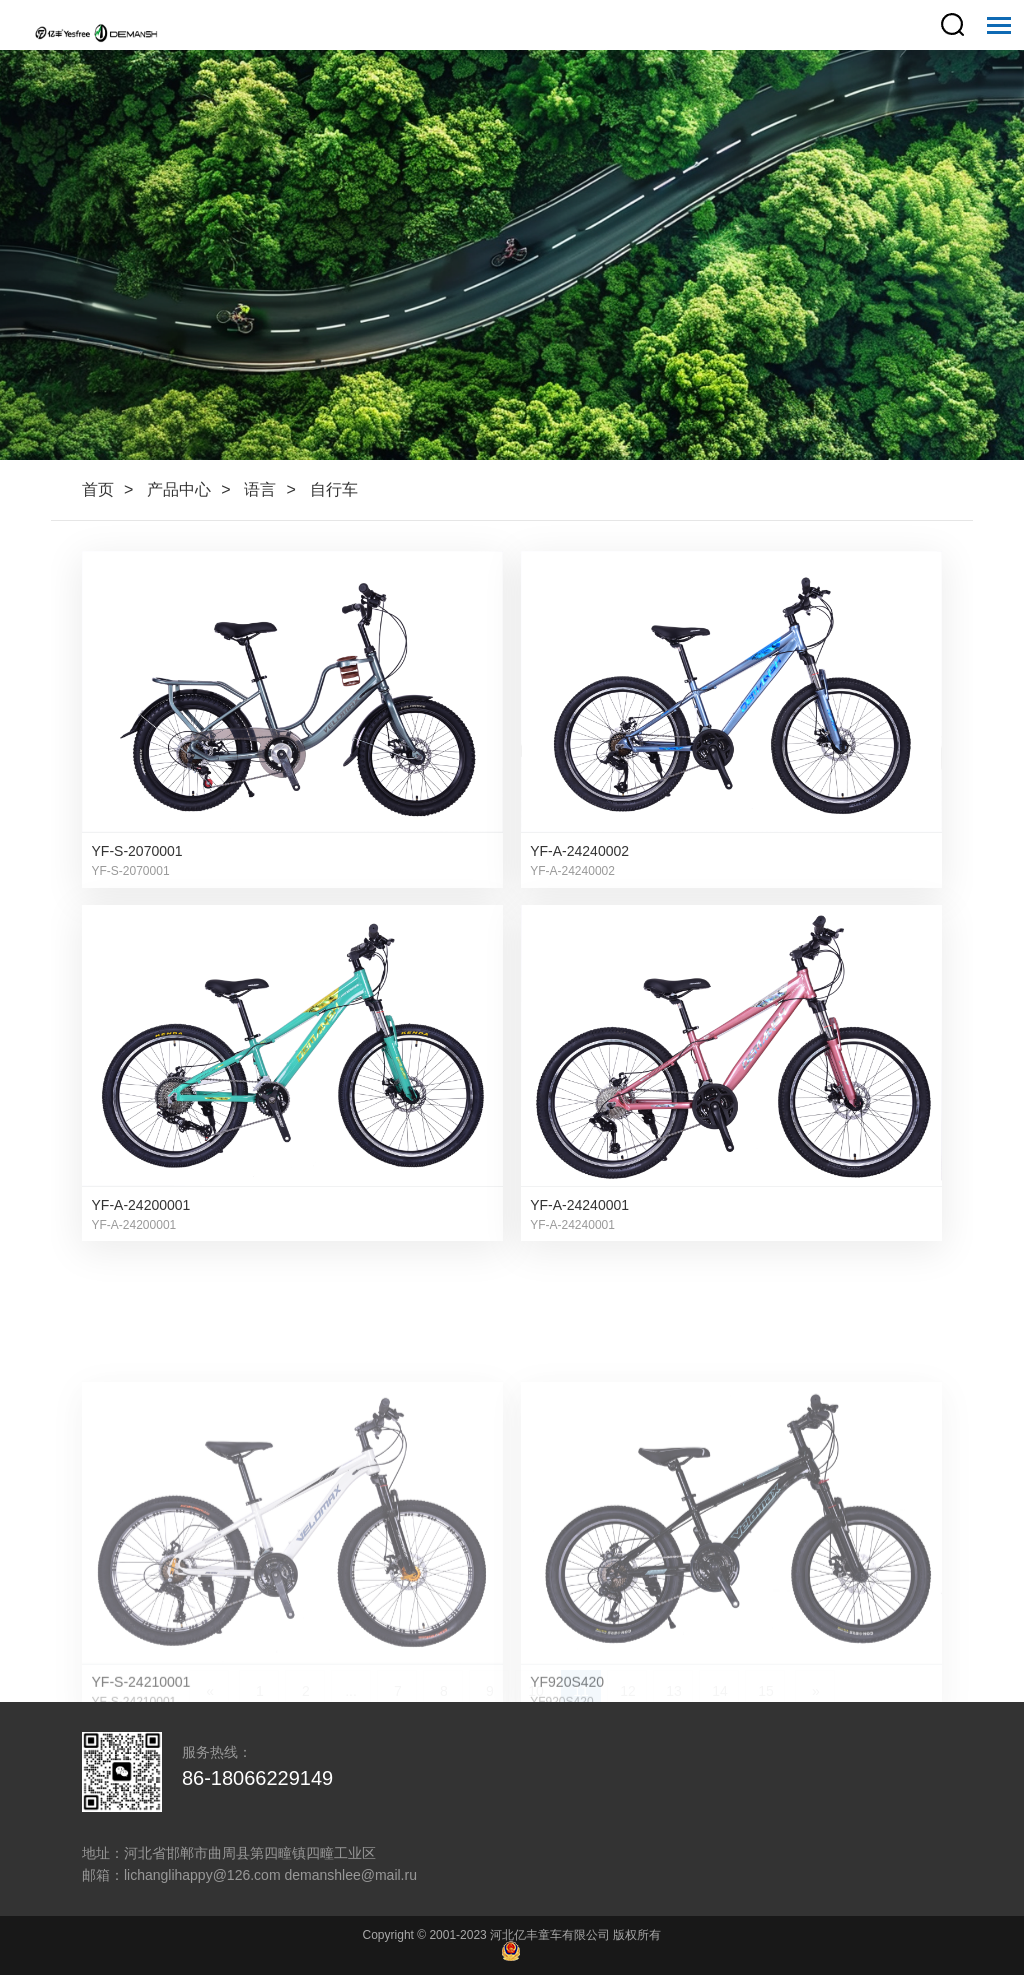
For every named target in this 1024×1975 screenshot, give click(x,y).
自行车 (334, 489)
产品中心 (179, 489)
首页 (98, 489)
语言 (260, 489)
